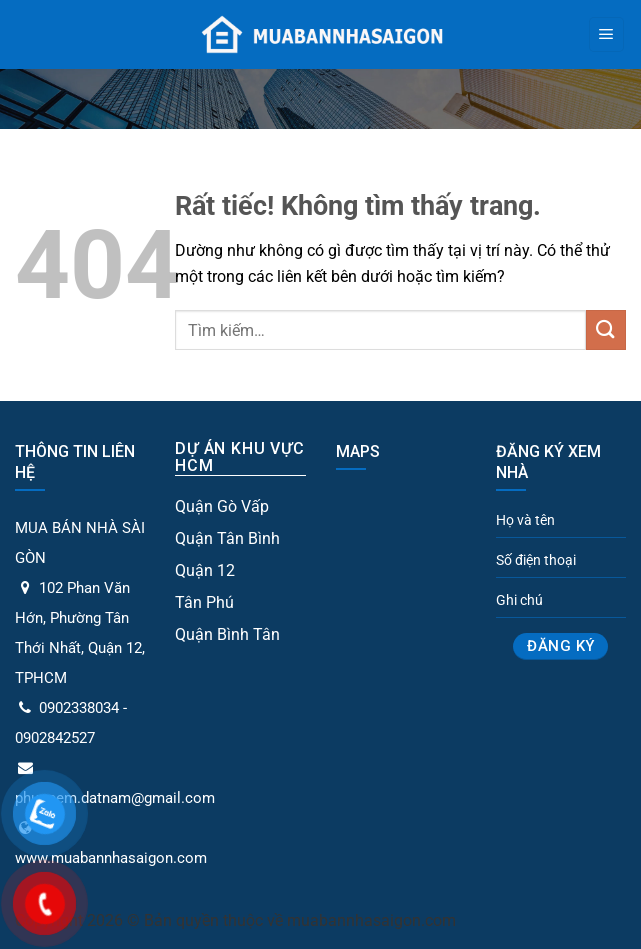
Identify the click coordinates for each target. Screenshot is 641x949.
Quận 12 (205, 570)
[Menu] (606, 35)
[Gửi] (606, 329)
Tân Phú (204, 602)
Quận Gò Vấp (222, 506)
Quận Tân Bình (227, 538)
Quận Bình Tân (227, 634)
